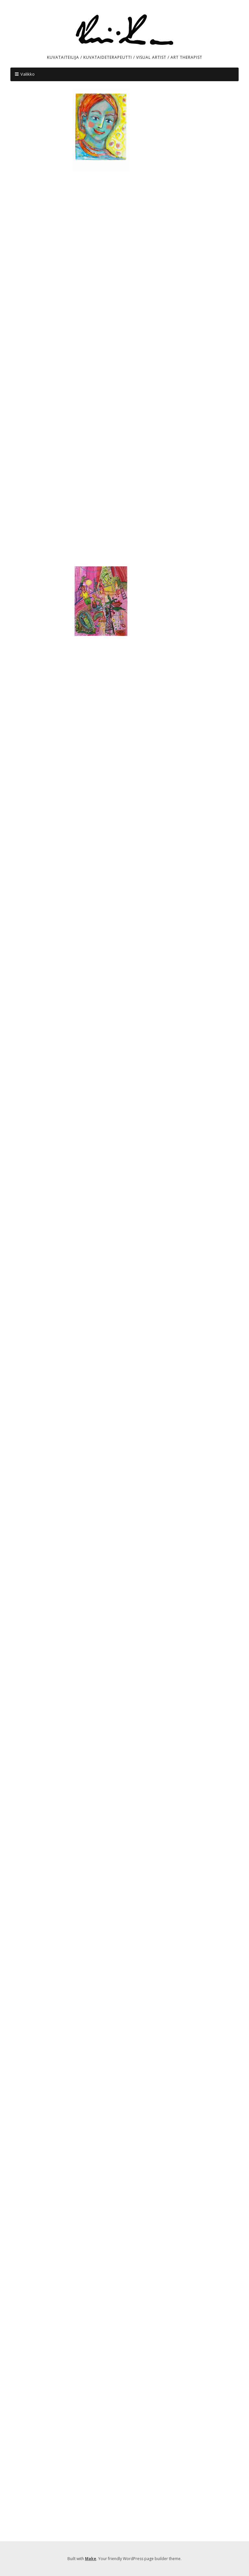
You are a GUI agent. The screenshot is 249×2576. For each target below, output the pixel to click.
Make (90, 2558)
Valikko (27, 74)
